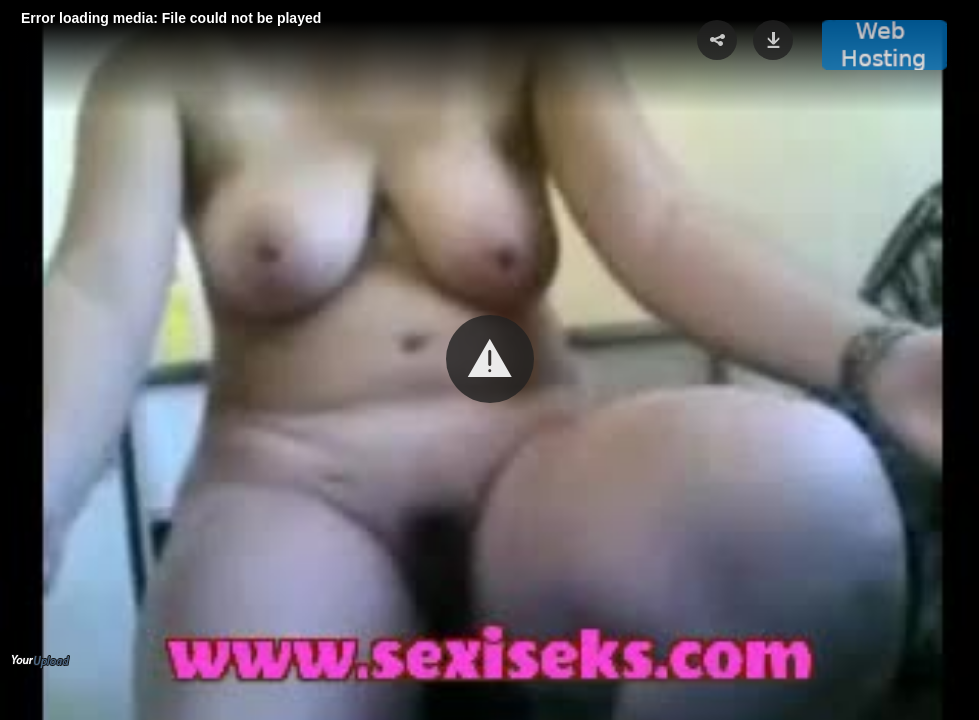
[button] (490, 359)
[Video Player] (489, 360)
